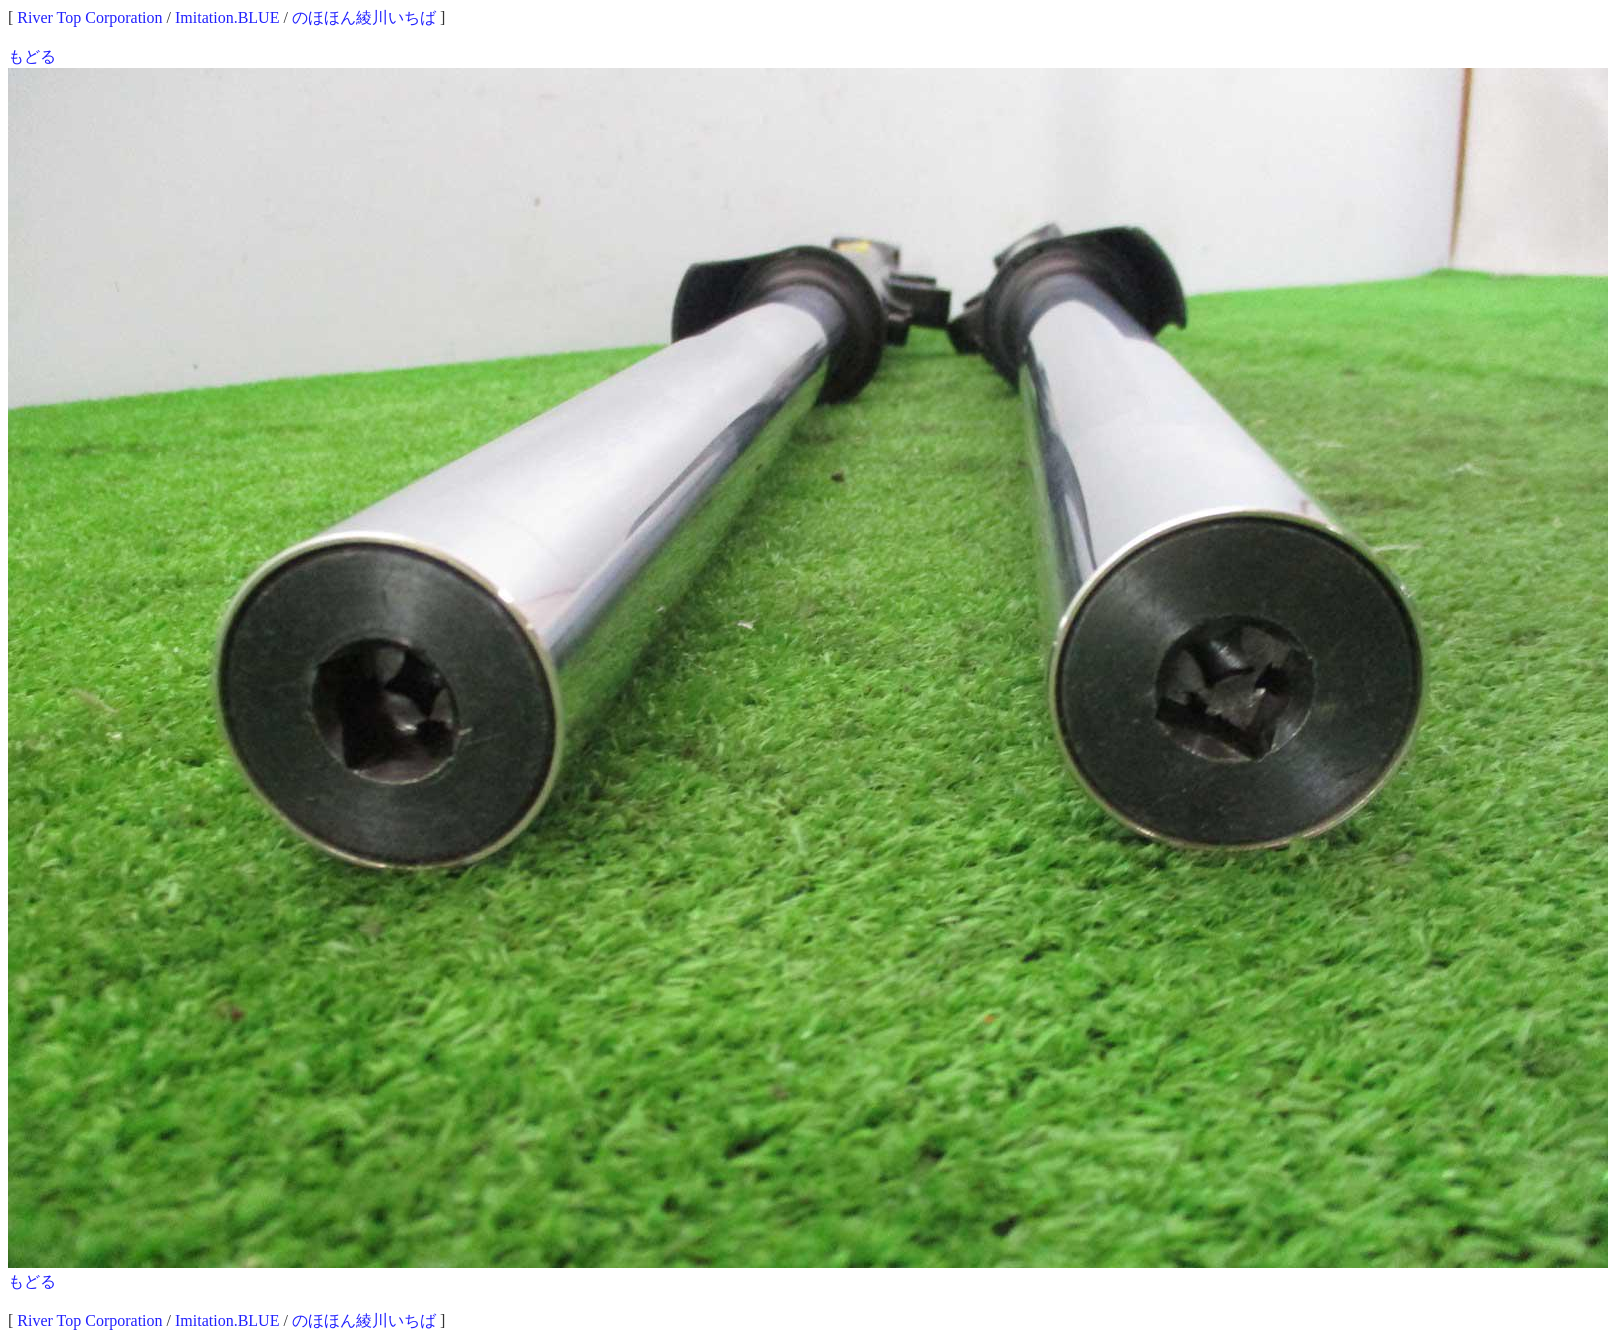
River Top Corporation (89, 17)
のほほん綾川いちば (364, 17)
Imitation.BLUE (227, 17)
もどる (32, 56)
